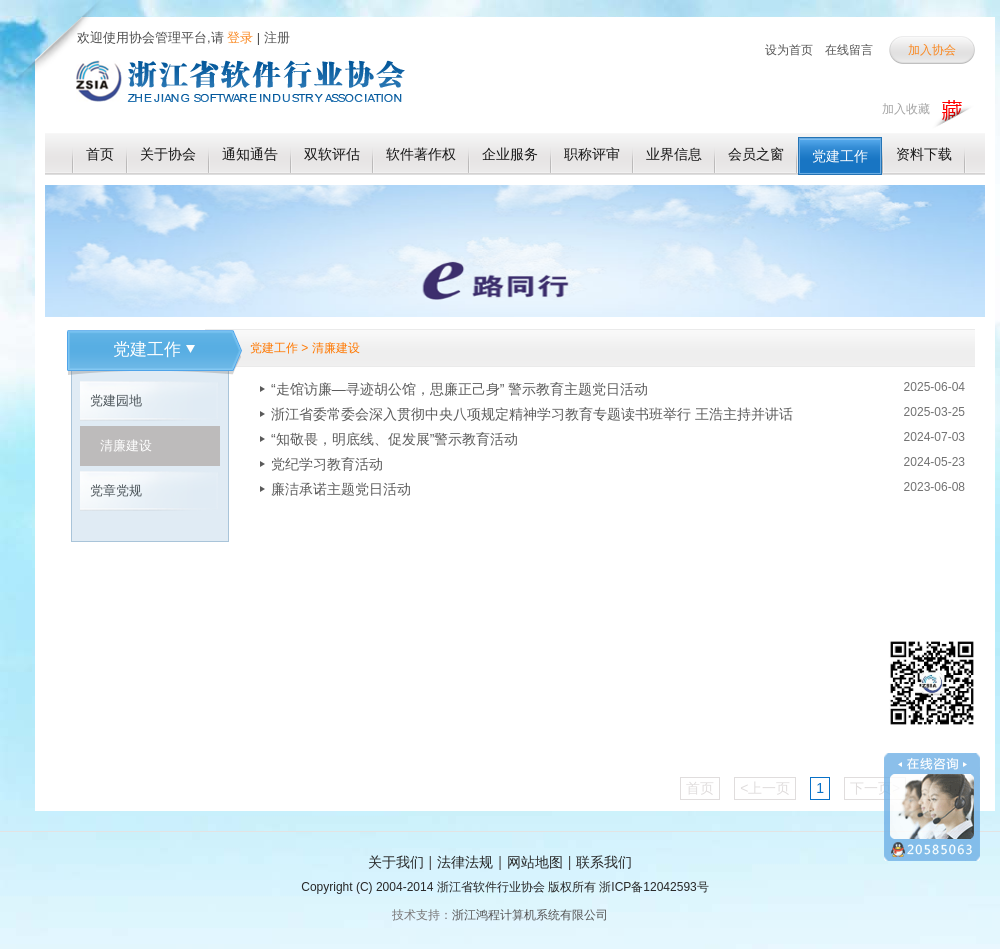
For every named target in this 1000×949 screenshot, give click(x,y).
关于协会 (168, 154)
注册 (277, 37)
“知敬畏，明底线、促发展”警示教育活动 (394, 439)
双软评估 (332, 154)
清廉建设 (126, 445)
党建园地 (116, 400)
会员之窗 (756, 154)
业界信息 (674, 154)
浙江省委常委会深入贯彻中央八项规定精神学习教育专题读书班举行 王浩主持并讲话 (532, 414)
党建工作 (840, 156)
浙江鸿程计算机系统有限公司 (530, 915)
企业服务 (510, 154)
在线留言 (849, 50)
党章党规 (116, 490)
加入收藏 (906, 109)
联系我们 (604, 862)
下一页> (875, 788)
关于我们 (396, 862)
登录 (239, 37)
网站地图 (535, 862)
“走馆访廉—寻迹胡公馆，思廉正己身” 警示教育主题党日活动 (459, 389)
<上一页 (765, 788)
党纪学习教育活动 (327, 464)
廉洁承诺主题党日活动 (341, 489)
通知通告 (250, 154)
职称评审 (592, 154)
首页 (100, 154)
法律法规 (465, 862)
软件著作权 (421, 154)
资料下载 (924, 154)
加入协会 (932, 50)
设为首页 (789, 50)
